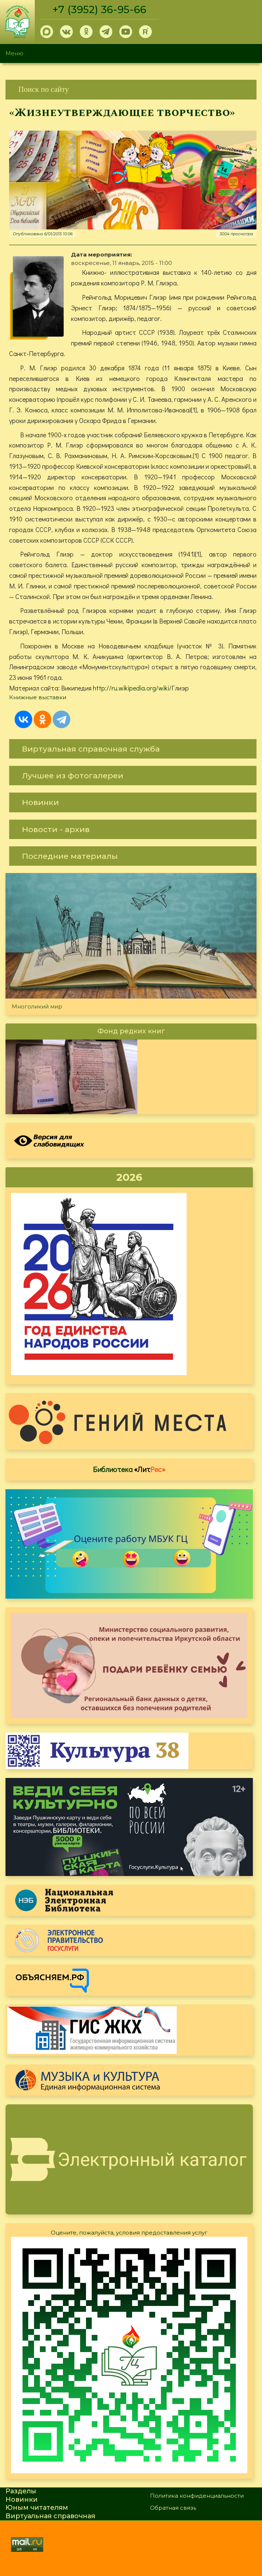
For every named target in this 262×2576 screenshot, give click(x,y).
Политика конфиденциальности (197, 2495)
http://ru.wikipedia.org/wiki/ (132, 688)
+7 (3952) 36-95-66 (99, 9)
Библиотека (129, 1469)
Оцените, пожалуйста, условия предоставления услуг (129, 2232)
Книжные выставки (37, 697)
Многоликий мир (37, 1006)
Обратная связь (173, 2507)
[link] (131, 89)
